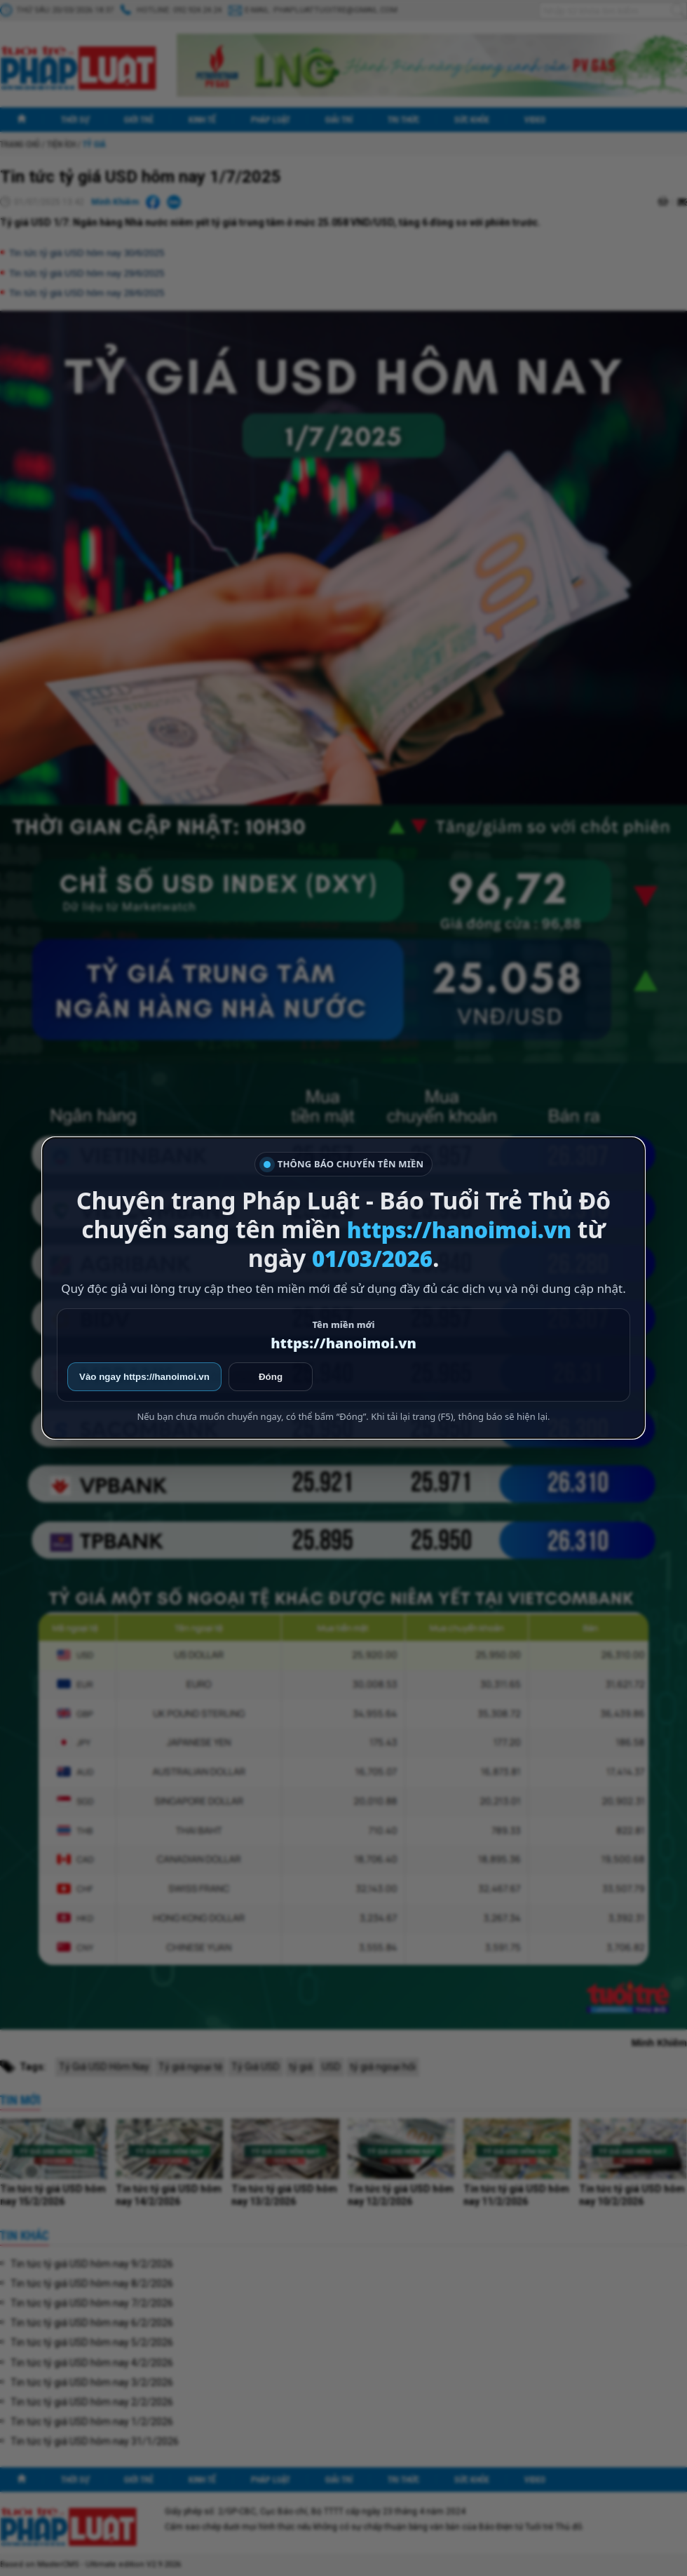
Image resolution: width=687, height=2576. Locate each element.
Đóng (271, 1376)
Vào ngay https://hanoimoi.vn (144, 1376)
